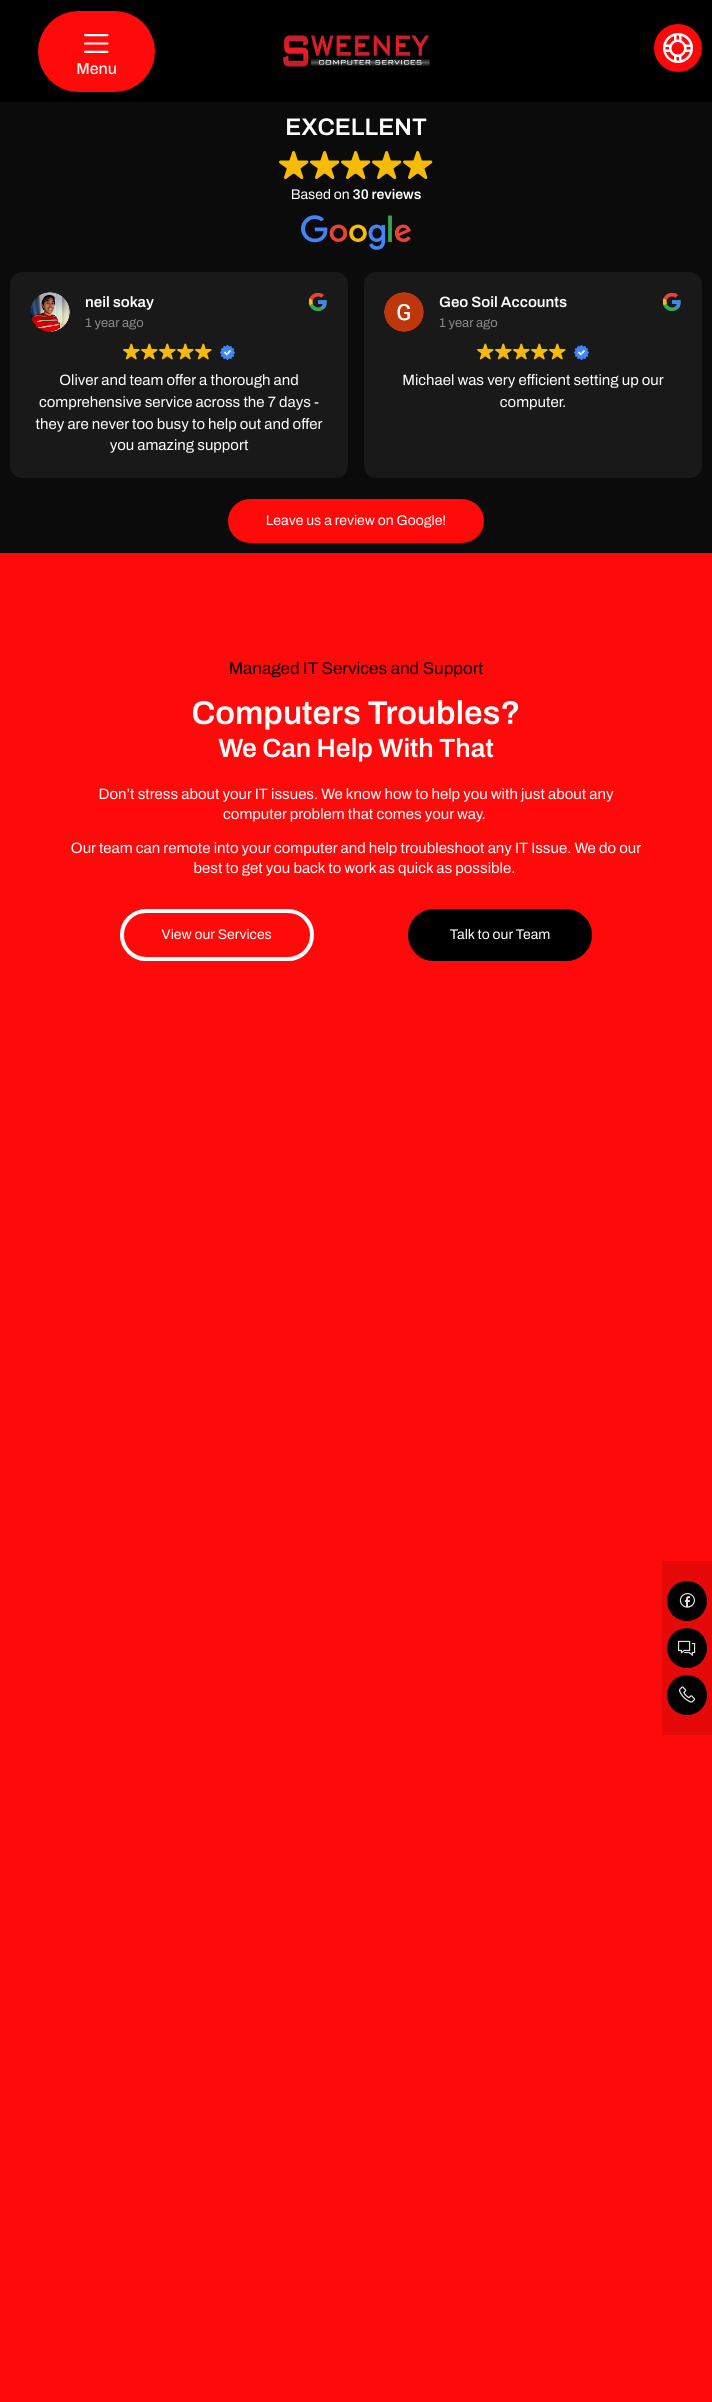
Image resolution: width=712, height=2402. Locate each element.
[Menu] (96, 51)
